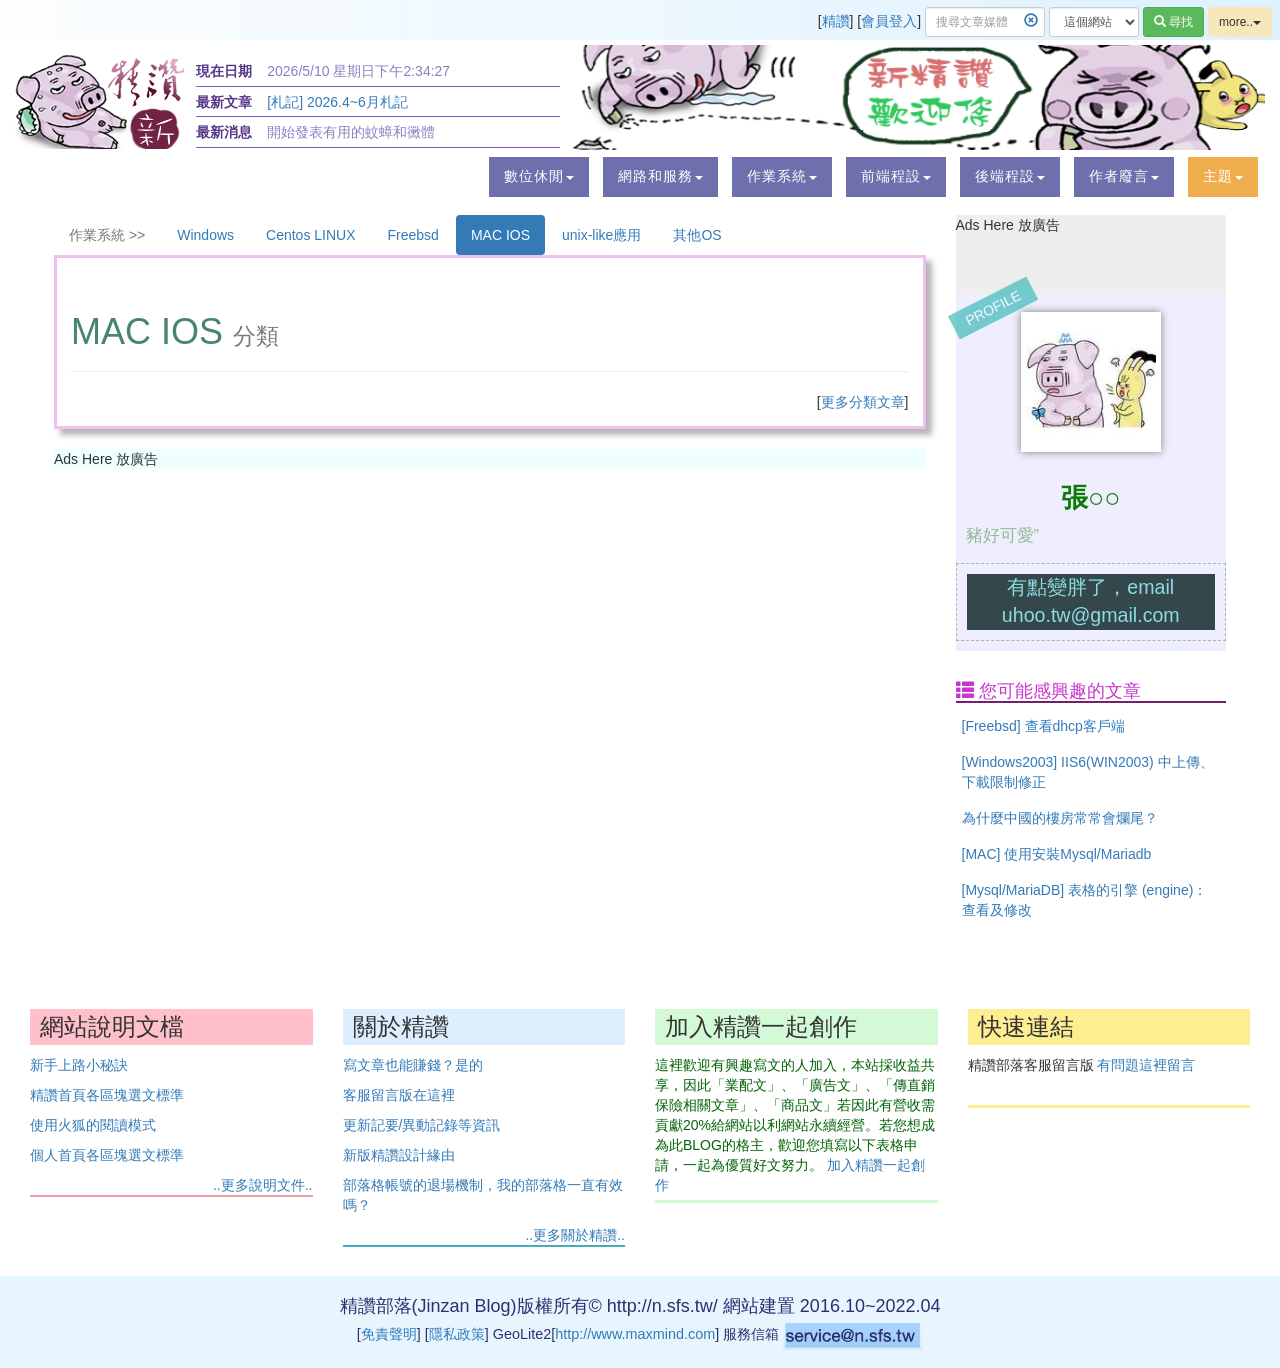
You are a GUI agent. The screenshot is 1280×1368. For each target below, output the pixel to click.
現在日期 (224, 71)
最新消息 (224, 132)
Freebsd (413, 235)
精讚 (836, 21)
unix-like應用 (601, 235)
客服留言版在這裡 (399, 1095)
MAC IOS (500, 235)
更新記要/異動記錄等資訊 (422, 1125)
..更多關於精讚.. (575, 1235)
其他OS (697, 235)
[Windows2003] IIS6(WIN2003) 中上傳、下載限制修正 (1088, 772)
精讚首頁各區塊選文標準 (107, 1095)
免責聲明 (389, 1334)
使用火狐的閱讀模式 (93, 1125)
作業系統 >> (107, 235)
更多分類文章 (863, 402)
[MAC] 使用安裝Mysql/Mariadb (1057, 854)
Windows (205, 235)
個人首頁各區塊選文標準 (107, 1155)
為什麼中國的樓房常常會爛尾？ (1060, 818)
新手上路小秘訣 (79, 1065)
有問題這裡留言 (1146, 1065)
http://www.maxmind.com (635, 1334)
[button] (539, 177)
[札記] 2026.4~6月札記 (337, 102)
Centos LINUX (310, 235)
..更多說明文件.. (263, 1185)
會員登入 (889, 21)
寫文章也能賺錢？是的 (413, 1065)
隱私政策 (457, 1334)
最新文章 (224, 102)
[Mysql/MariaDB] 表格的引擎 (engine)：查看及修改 (1085, 900)
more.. (1240, 22)
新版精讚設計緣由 (399, 1155)
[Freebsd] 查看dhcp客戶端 (1043, 726)
